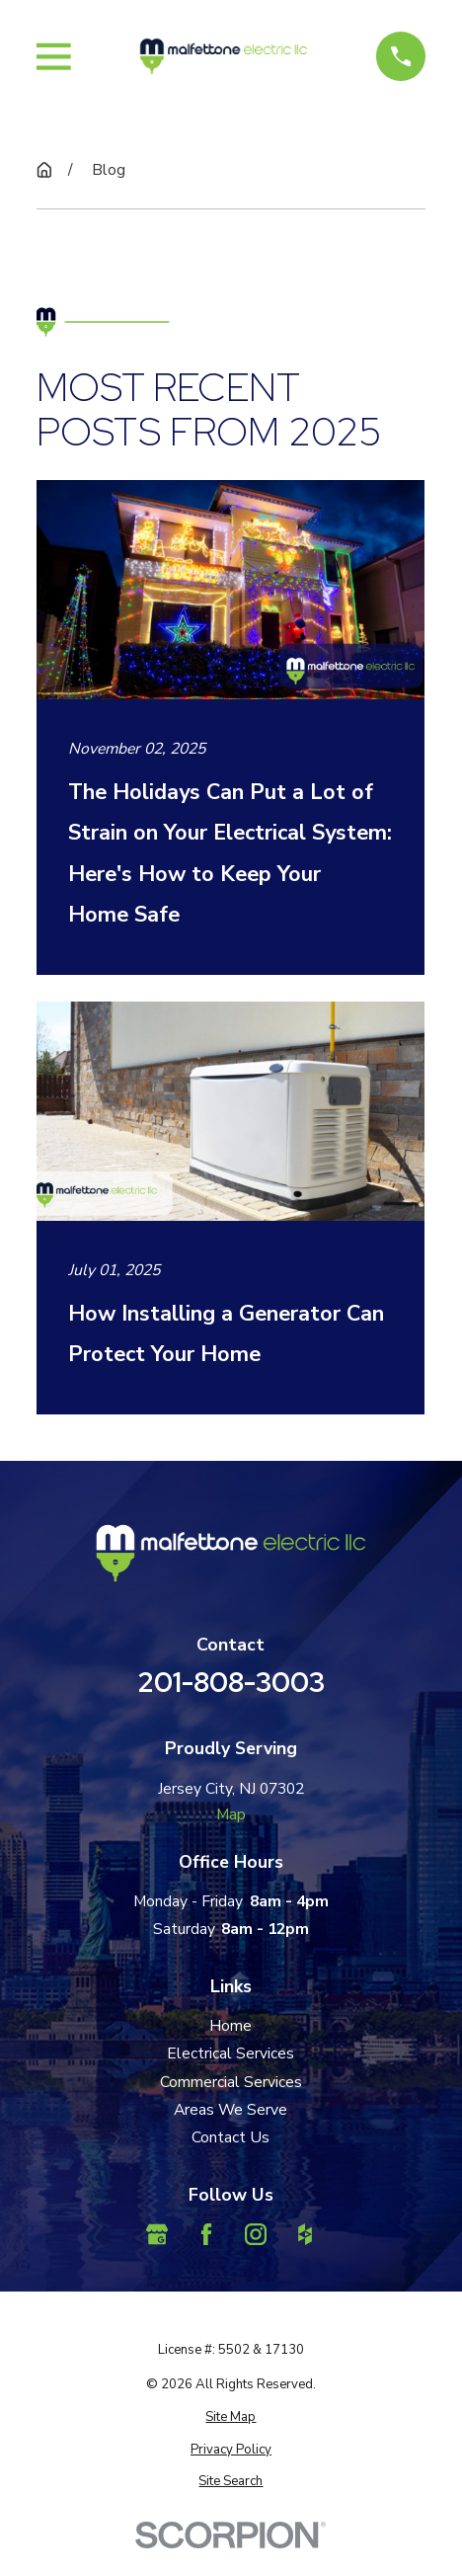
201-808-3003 (231, 1682)
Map (231, 1814)
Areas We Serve (230, 2110)
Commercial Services (231, 2082)
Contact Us (231, 2137)
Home (230, 2026)
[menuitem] (230, 2417)
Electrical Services (230, 2053)
